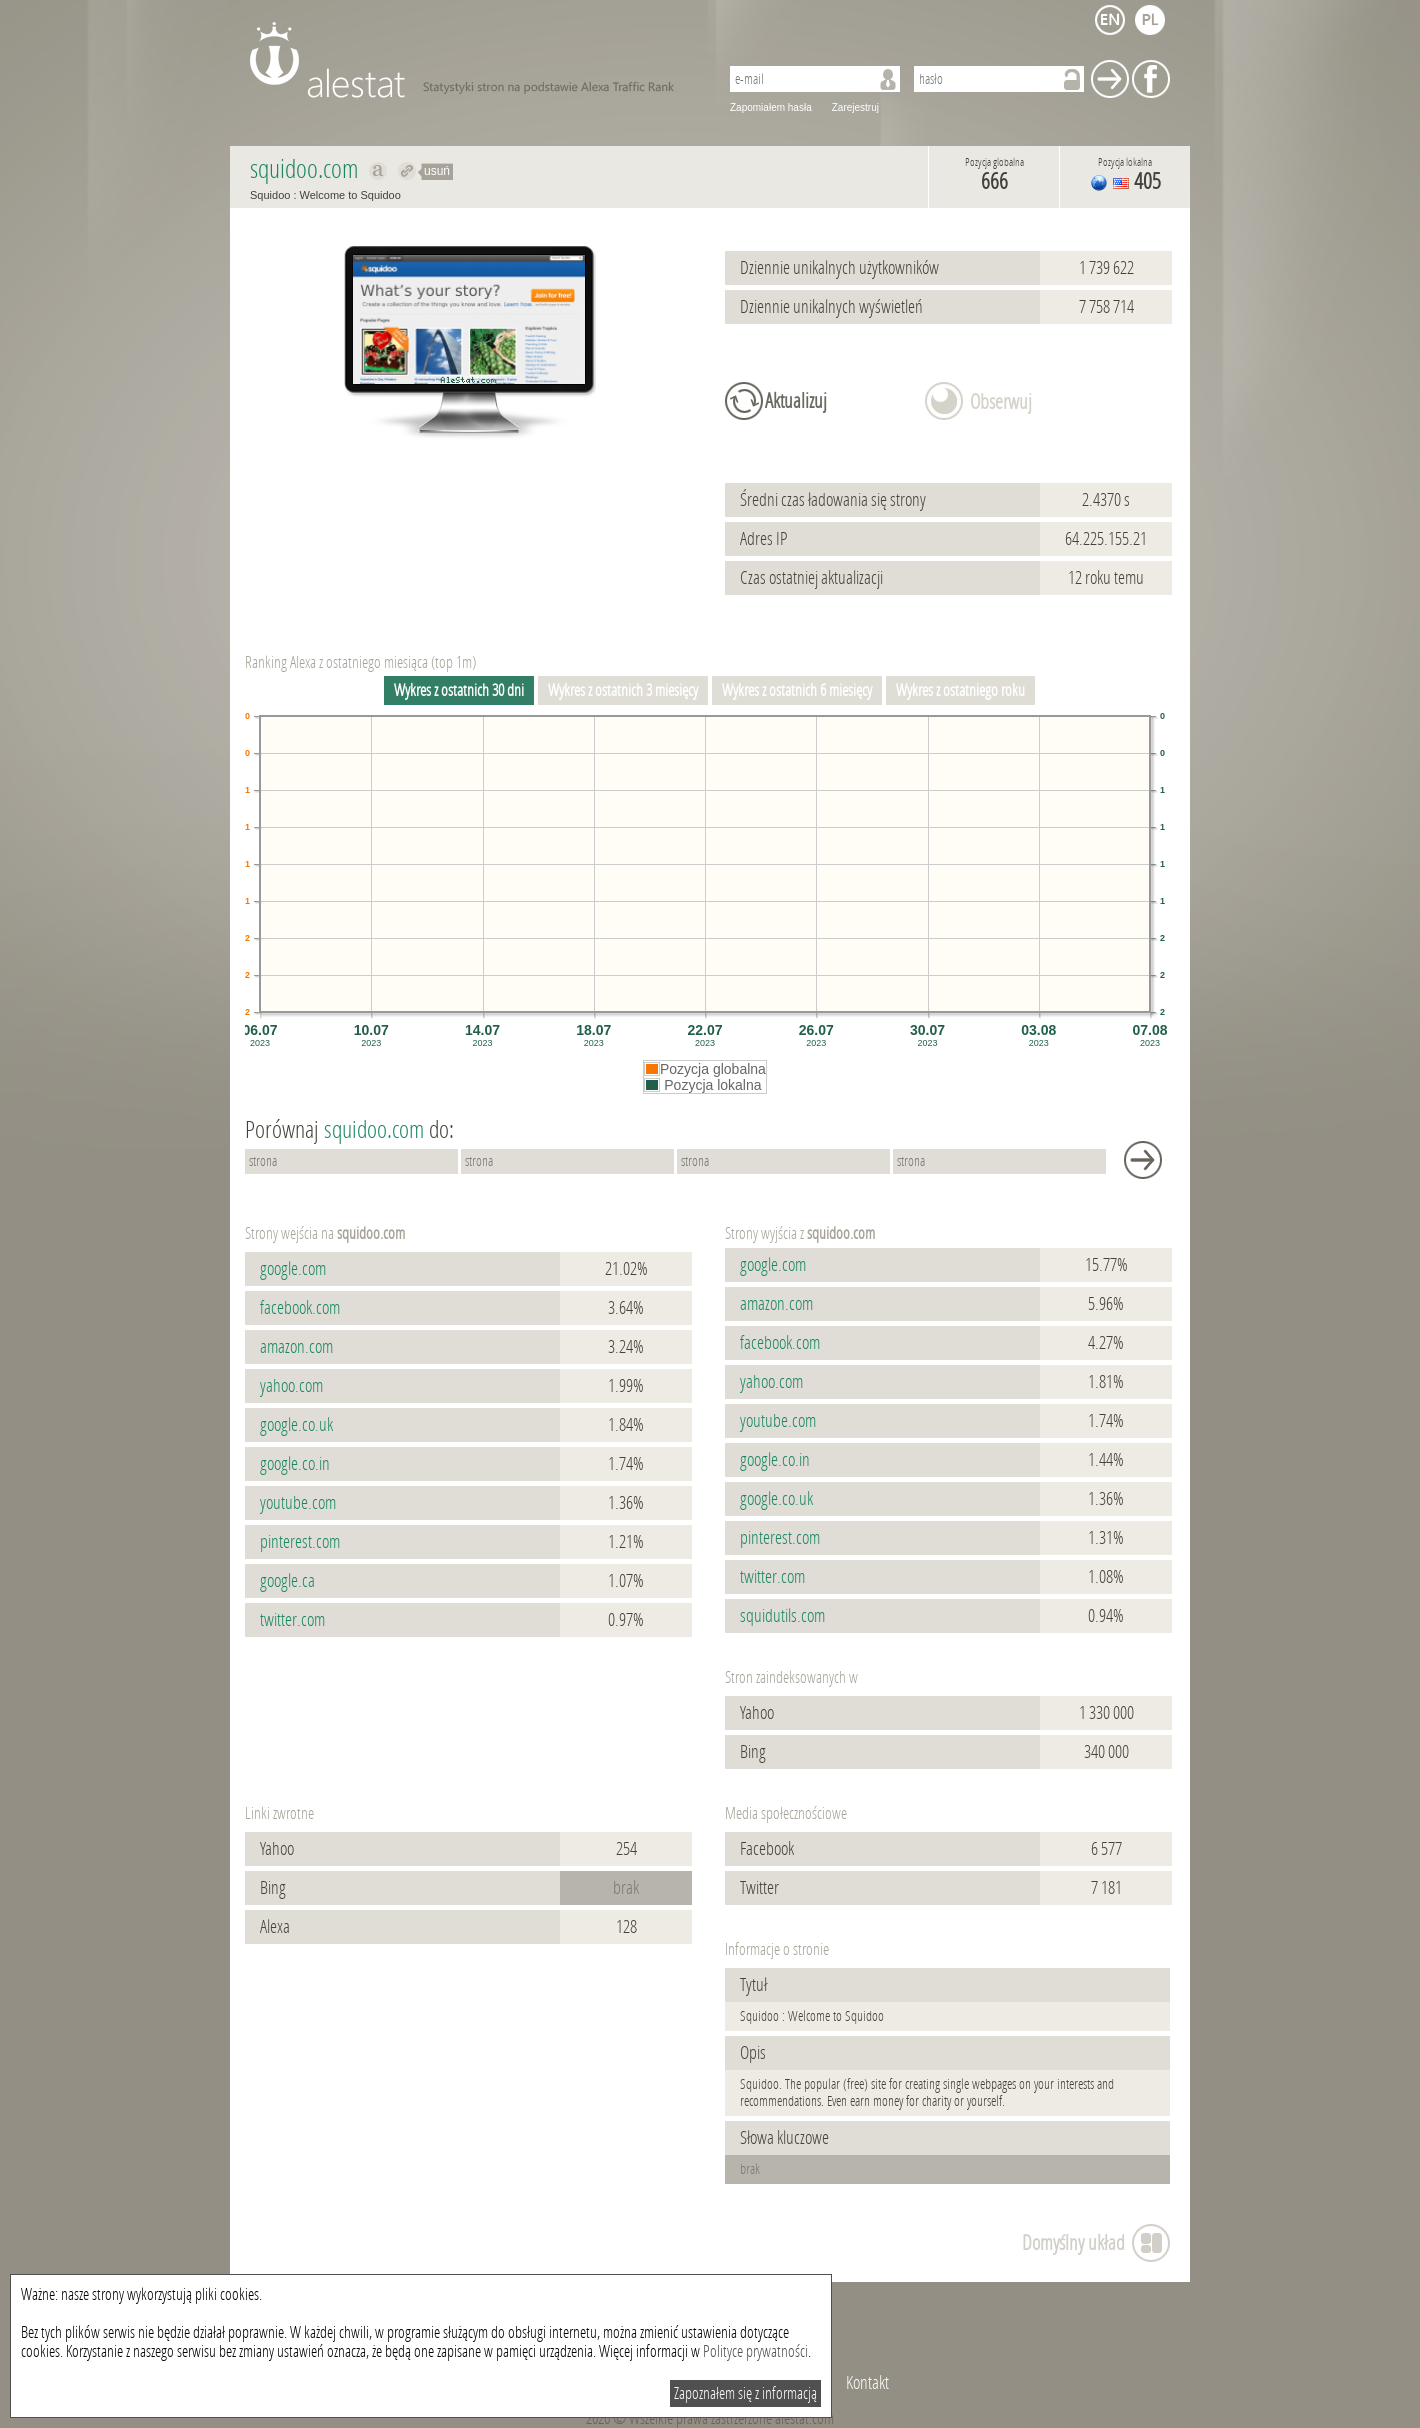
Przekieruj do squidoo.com (407, 171)
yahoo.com (291, 1386)
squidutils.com (782, 1616)
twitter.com (292, 1620)
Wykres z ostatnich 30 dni (459, 690)
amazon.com (296, 1347)
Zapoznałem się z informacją (745, 2393)
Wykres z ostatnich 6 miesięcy (797, 690)
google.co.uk (296, 1425)
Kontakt (867, 2383)
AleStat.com (472, 60)
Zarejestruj (855, 107)
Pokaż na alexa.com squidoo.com (378, 171)
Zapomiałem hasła (771, 107)
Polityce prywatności (755, 2351)
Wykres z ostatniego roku (960, 690)
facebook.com (300, 1308)
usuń (437, 171)
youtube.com (298, 1503)
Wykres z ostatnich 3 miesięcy (623, 690)
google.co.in (295, 1464)
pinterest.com (300, 1542)
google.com (293, 1269)
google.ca (287, 1581)
